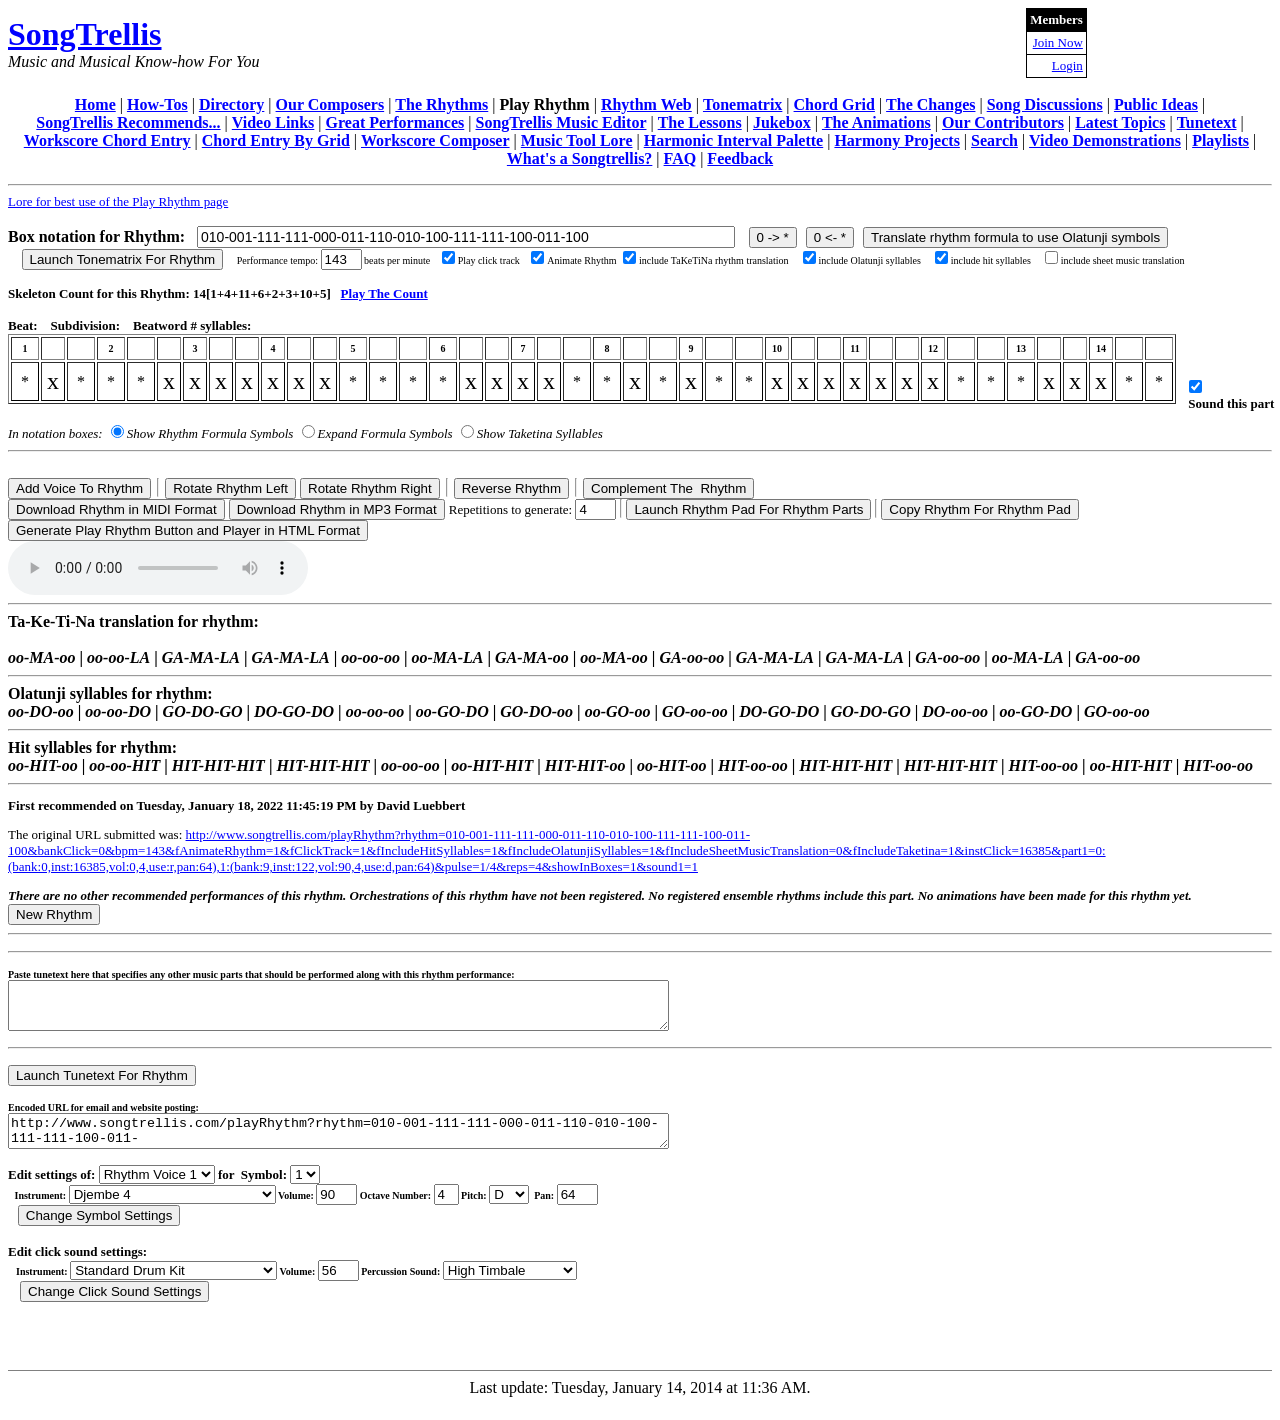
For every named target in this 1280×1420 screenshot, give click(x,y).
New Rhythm (54, 914)
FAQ (680, 158)
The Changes (930, 104)
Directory (231, 104)
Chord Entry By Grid (276, 140)
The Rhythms (441, 104)
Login (1067, 65)
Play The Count (384, 293)
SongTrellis (85, 34)
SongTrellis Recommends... (128, 122)
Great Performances (395, 122)
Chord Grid (834, 104)
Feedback (740, 158)
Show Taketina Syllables (540, 433)
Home (95, 104)
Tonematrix (742, 104)
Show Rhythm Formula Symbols (210, 433)
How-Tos (157, 104)
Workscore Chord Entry (107, 140)
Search (994, 140)
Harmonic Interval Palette (734, 140)
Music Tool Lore (577, 140)
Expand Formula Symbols (385, 433)
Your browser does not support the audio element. (158, 568)
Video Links (273, 122)
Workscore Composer (435, 140)
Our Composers (330, 104)
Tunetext (1207, 122)
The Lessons (700, 122)
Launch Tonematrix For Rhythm (123, 259)
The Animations (876, 122)
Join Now (1058, 42)
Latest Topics (1120, 122)
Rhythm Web (646, 104)
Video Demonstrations (1105, 140)
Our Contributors (1003, 122)
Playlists (1220, 140)
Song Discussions (1045, 104)
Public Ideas (1156, 104)
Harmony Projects (896, 140)
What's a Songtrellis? (580, 158)
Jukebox (782, 122)
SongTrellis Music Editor (561, 122)
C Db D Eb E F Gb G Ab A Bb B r (509, 1209)
